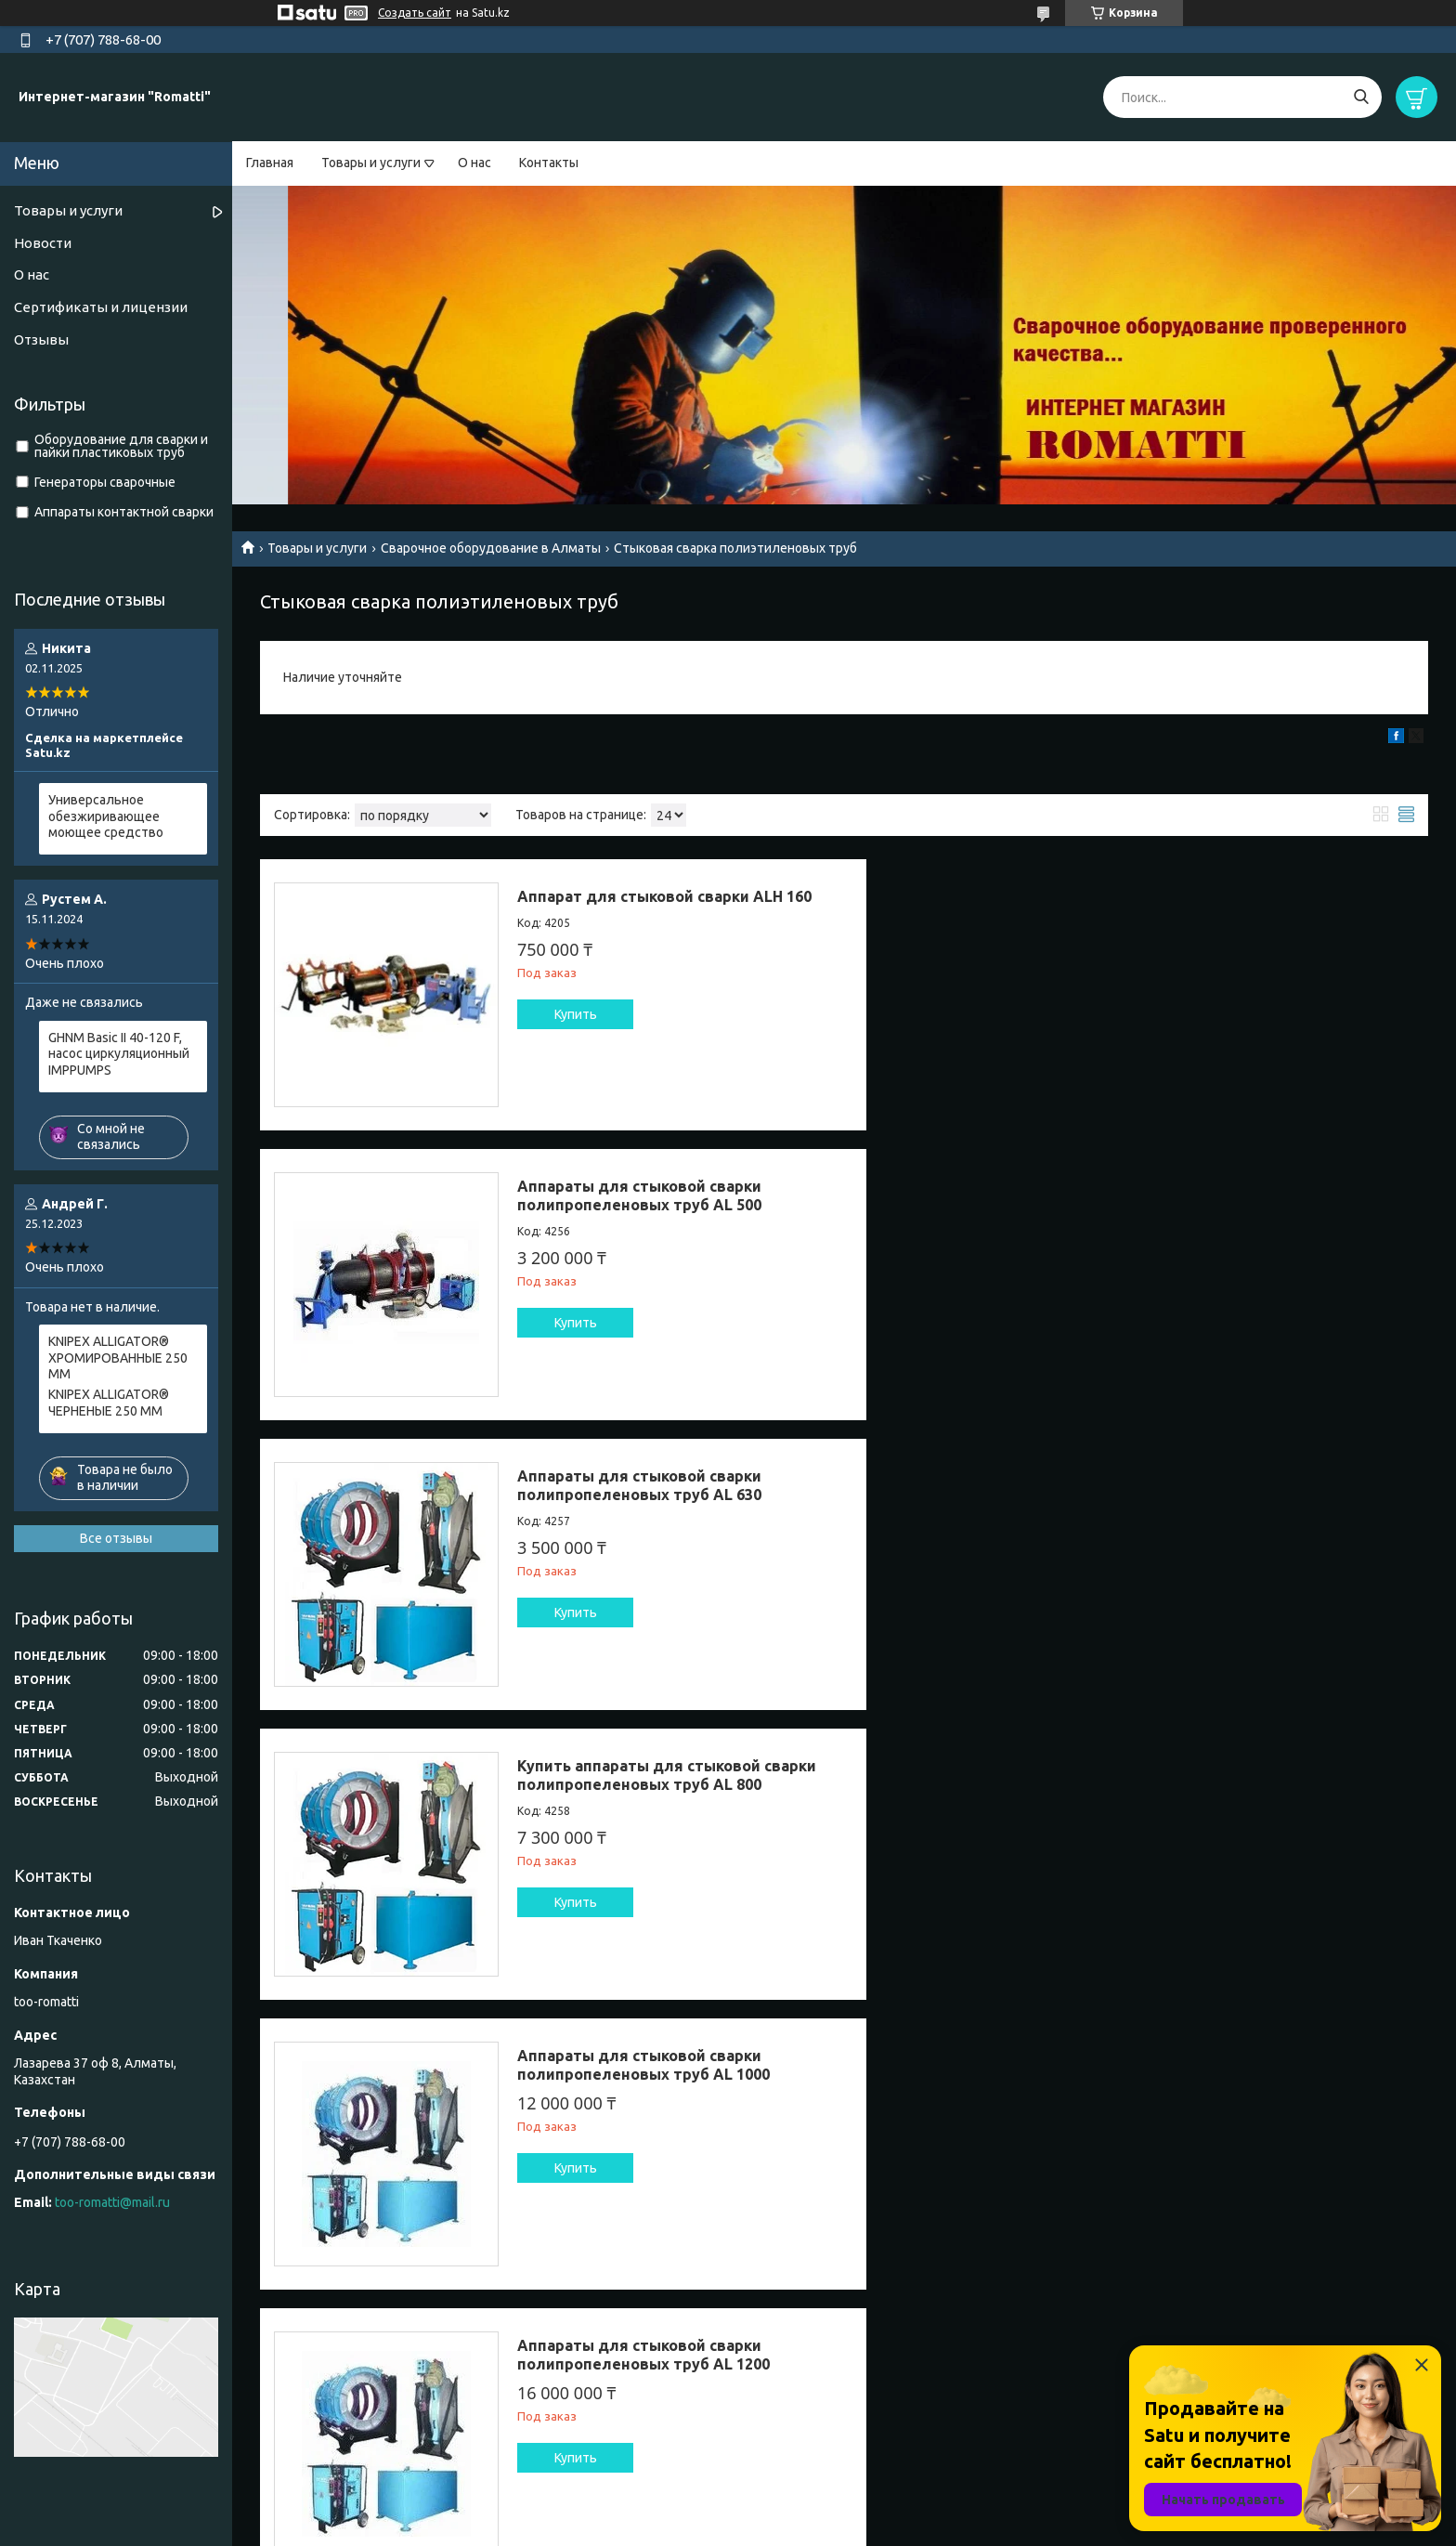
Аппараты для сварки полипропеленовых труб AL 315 (639, 2064)
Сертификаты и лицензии (101, 307)
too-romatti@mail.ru (112, 2202)
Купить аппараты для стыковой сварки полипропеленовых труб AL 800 (1262, 1195)
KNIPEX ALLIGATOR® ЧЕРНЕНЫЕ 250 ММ (108, 1402)
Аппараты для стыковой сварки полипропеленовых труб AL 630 (639, 1195)
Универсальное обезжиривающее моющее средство (105, 816)
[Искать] (1361, 97)
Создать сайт (414, 13)
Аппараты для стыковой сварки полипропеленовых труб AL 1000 (643, 1485)
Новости (43, 243)
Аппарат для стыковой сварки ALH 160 (664, 896)
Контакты (548, 162)
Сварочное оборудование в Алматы (491, 548)
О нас (474, 162)
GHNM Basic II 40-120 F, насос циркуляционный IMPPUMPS (118, 1053)
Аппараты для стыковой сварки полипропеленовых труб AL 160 (639, 1775)
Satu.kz (812, 2511)
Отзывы (41, 339)
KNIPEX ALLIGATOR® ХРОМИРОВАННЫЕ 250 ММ (118, 1357)
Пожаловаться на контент (765, 2528)
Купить (575, 1014)
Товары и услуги (371, 162)
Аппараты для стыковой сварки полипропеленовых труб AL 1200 (1239, 1485)
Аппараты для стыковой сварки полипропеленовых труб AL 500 (1235, 905)
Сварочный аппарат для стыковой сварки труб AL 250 (1244, 1775)
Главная (269, 162)
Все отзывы (116, 1538)
